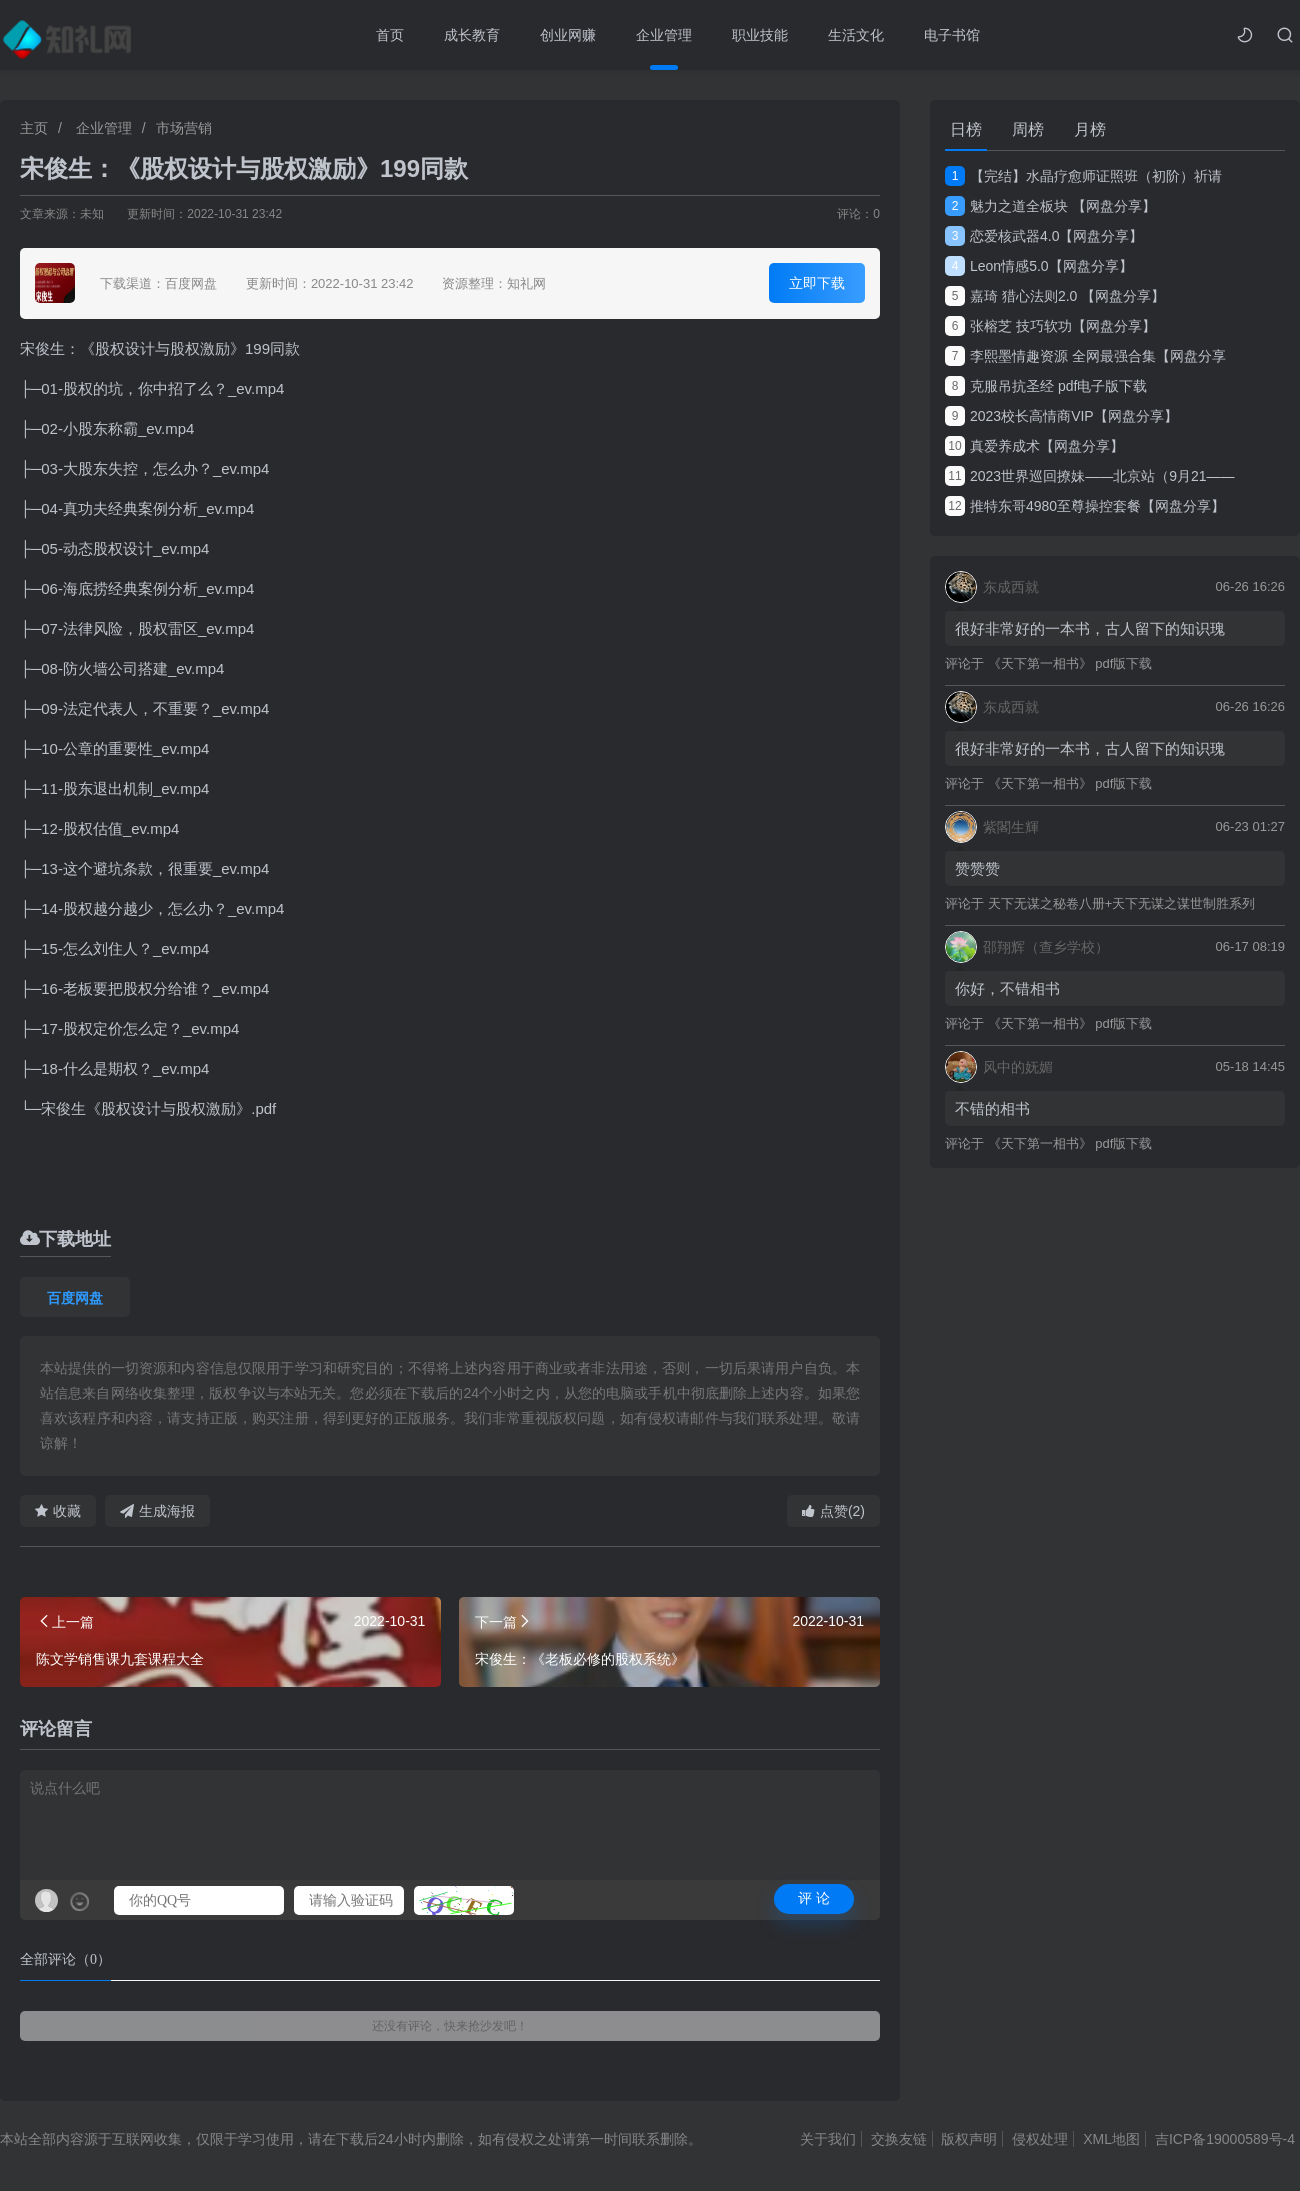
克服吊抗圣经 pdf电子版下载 (1046, 386)
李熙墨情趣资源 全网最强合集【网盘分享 (1085, 356)
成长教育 (472, 35)
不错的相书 (992, 1108)
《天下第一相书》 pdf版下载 (1070, 663)
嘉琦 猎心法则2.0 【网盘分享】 (1055, 296)
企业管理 (664, 35)
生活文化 (856, 35)
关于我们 (828, 2139)
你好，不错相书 (1007, 988)
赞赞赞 (977, 868)
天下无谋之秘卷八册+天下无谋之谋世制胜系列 (1122, 903)
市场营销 (184, 128)
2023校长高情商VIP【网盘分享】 (1061, 416)
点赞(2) (833, 1511)
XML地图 (1111, 2139)
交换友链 (899, 2139)
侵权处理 (1040, 2139)
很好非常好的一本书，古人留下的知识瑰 (1090, 628)
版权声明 (969, 2139)
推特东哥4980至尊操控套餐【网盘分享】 (1085, 506)
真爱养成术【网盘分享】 (1034, 446)
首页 (390, 35)
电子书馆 (952, 35)
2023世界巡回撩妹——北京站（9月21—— (1090, 476)
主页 (34, 128)
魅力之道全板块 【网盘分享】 (1050, 206)
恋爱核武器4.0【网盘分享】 (1044, 236)
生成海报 (157, 1511)
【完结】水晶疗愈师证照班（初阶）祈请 (1083, 176)
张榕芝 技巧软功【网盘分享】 (1050, 326)
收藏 (58, 1511)
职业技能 (760, 35)
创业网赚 (568, 35)
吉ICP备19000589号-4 (1225, 2139)
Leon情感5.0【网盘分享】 (1039, 266)
